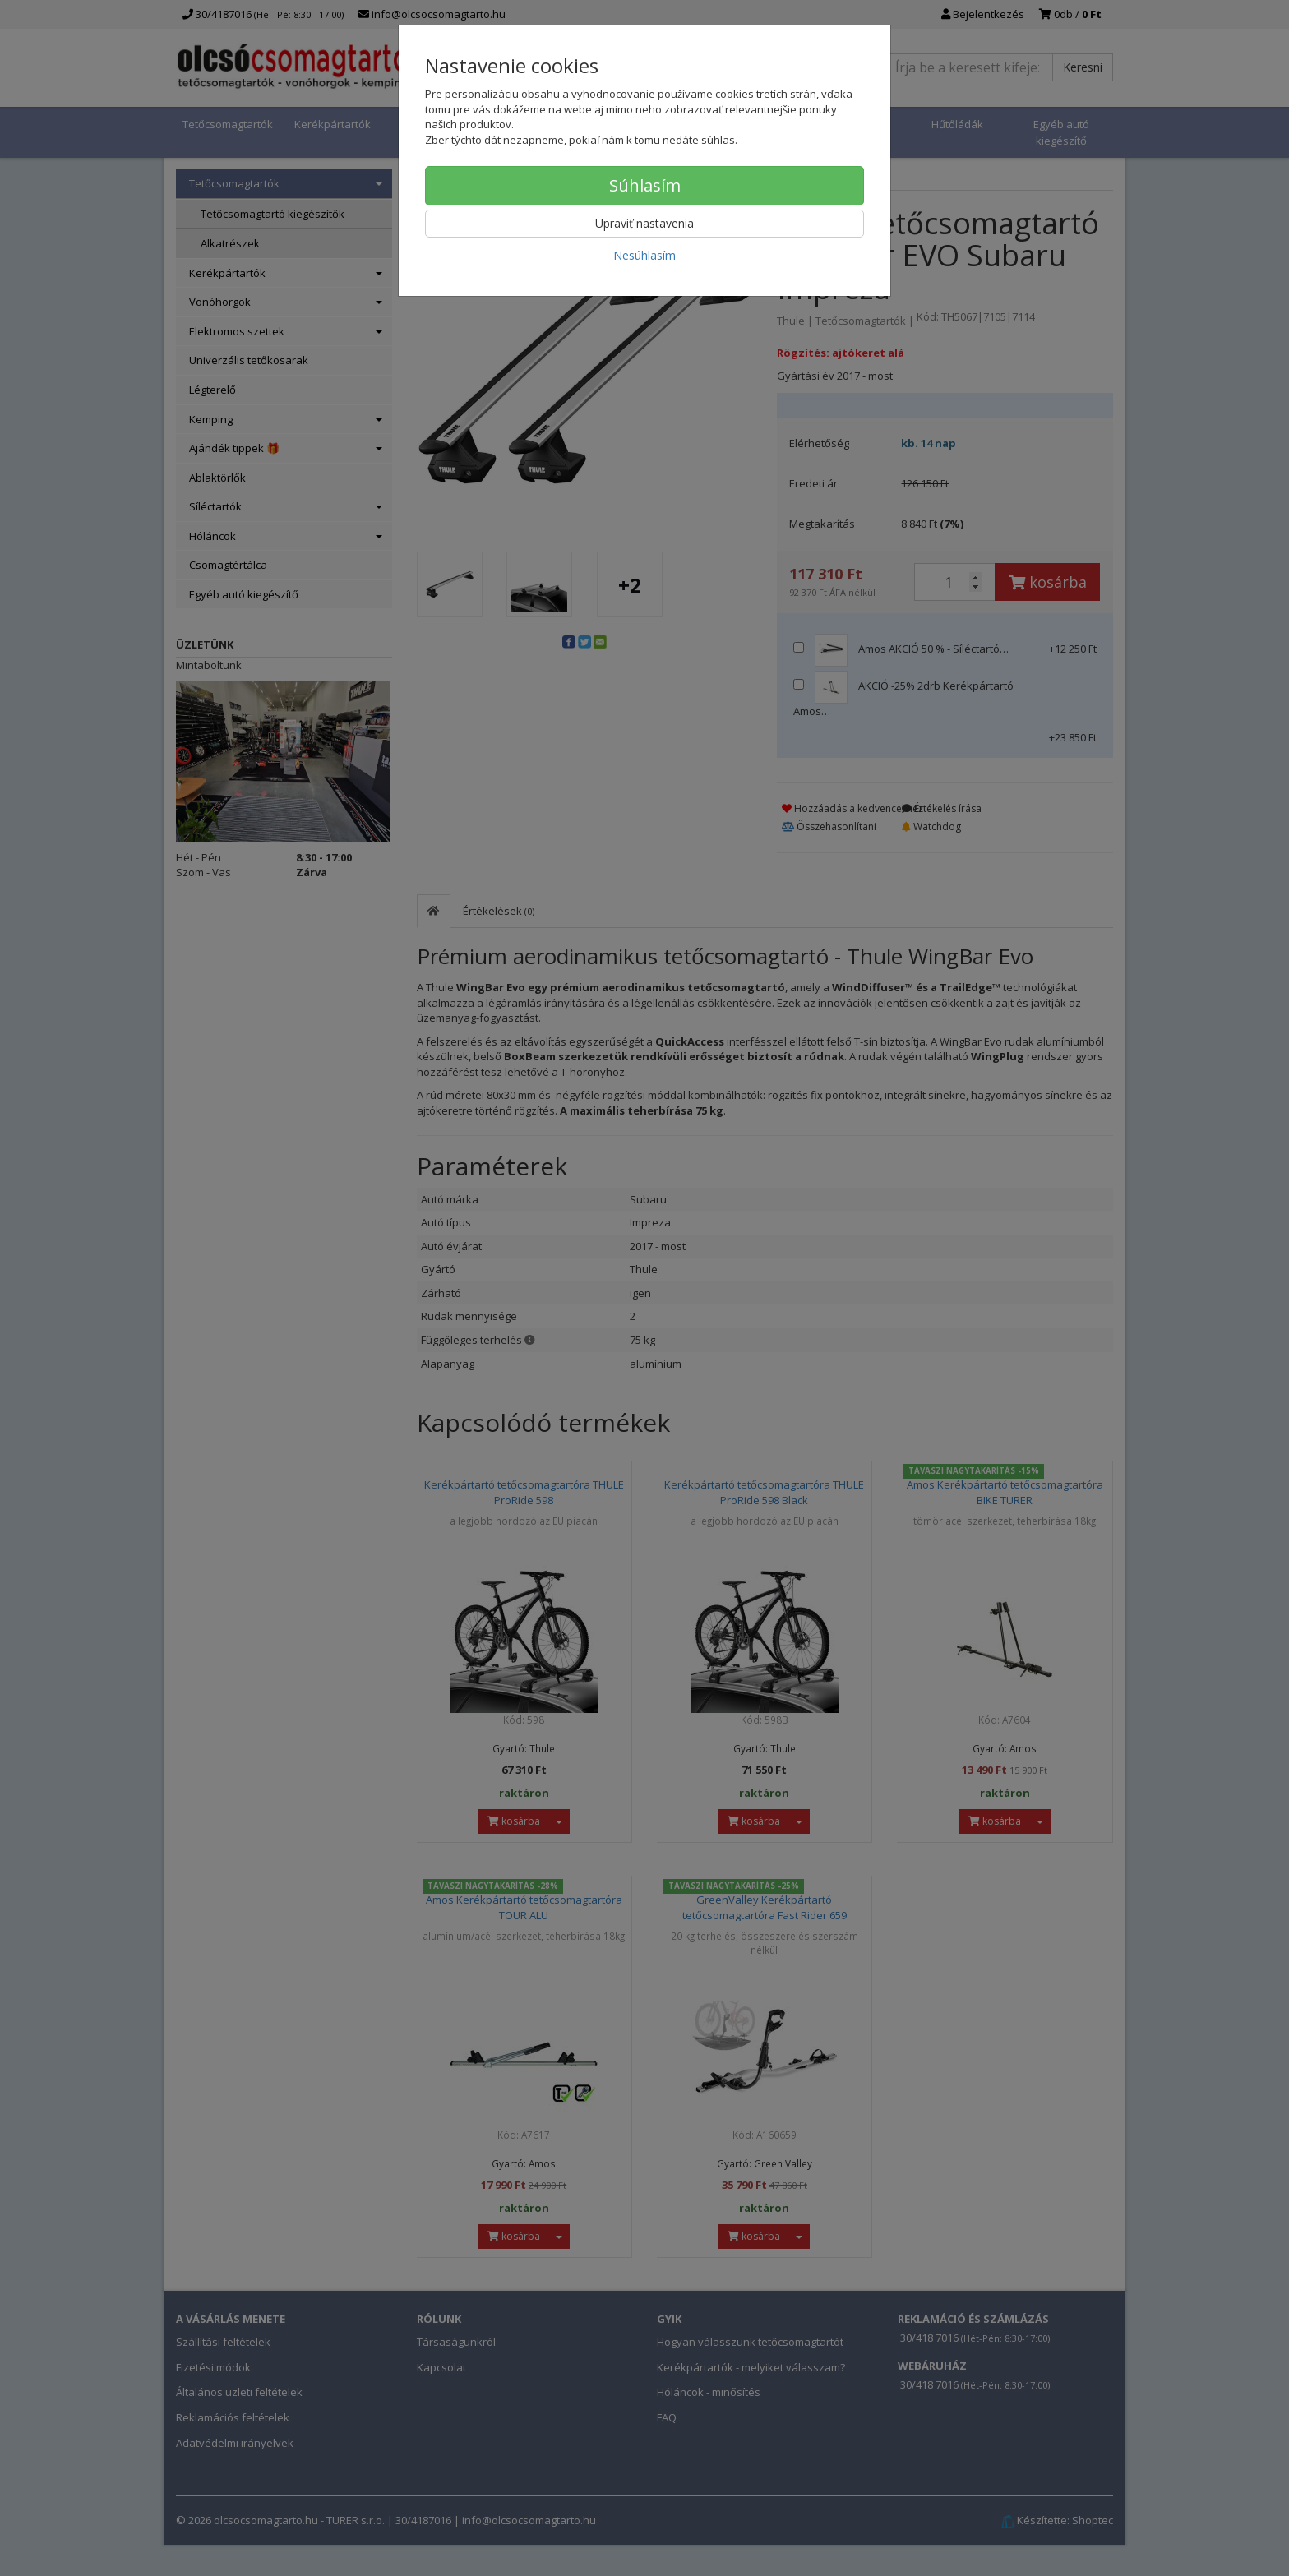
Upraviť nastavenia (644, 223)
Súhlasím (645, 185)
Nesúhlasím (644, 255)
